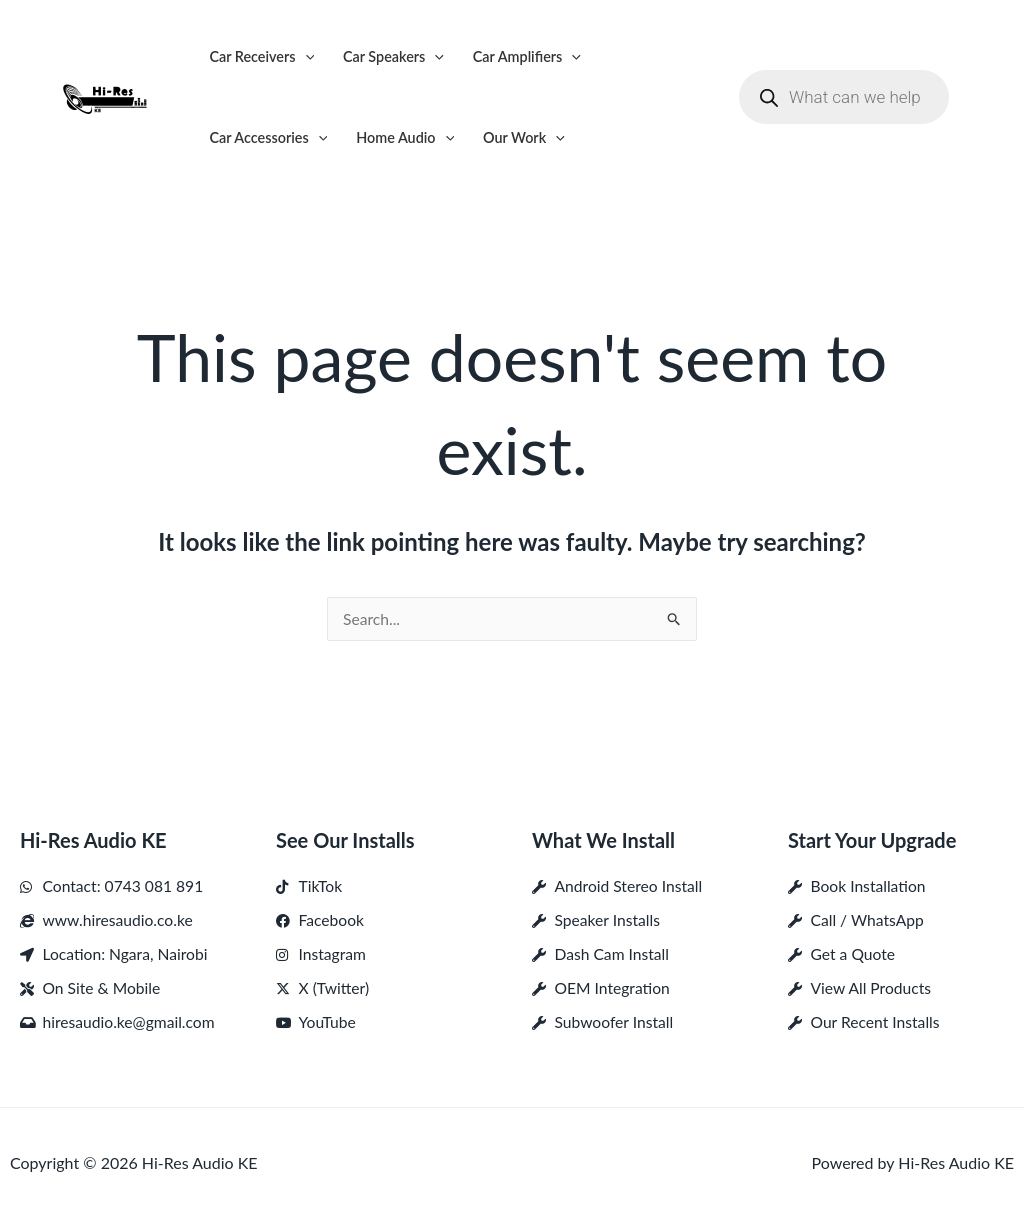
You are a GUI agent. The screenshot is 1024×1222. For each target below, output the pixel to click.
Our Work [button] (524, 137)
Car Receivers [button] (261, 56)
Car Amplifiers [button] (527, 56)
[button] (305, 56)
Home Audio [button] (405, 137)
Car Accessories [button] (268, 137)
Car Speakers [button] (393, 56)
